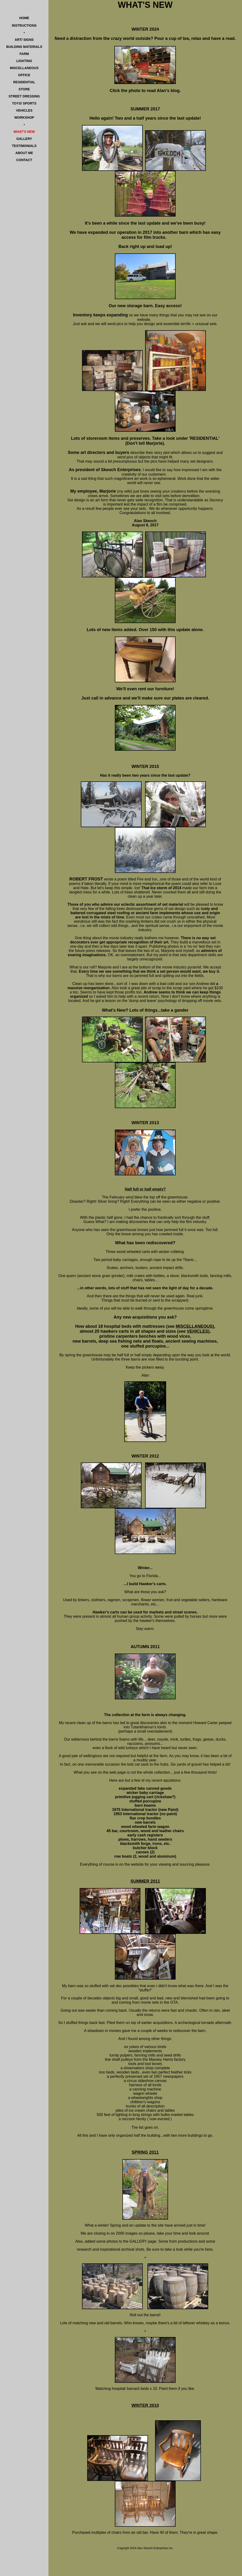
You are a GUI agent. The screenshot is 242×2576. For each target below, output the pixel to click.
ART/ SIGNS (24, 40)
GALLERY (24, 139)
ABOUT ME (24, 153)
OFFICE (24, 75)
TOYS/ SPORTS (24, 103)
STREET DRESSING (24, 96)
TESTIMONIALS (24, 146)
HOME (24, 18)
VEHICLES (24, 110)
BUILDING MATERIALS (24, 47)
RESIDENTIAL (24, 82)
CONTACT (24, 160)
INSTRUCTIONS (24, 25)
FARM (24, 54)
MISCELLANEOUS (24, 68)
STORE (24, 89)
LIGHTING (24, 61)
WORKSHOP (24, 117)
